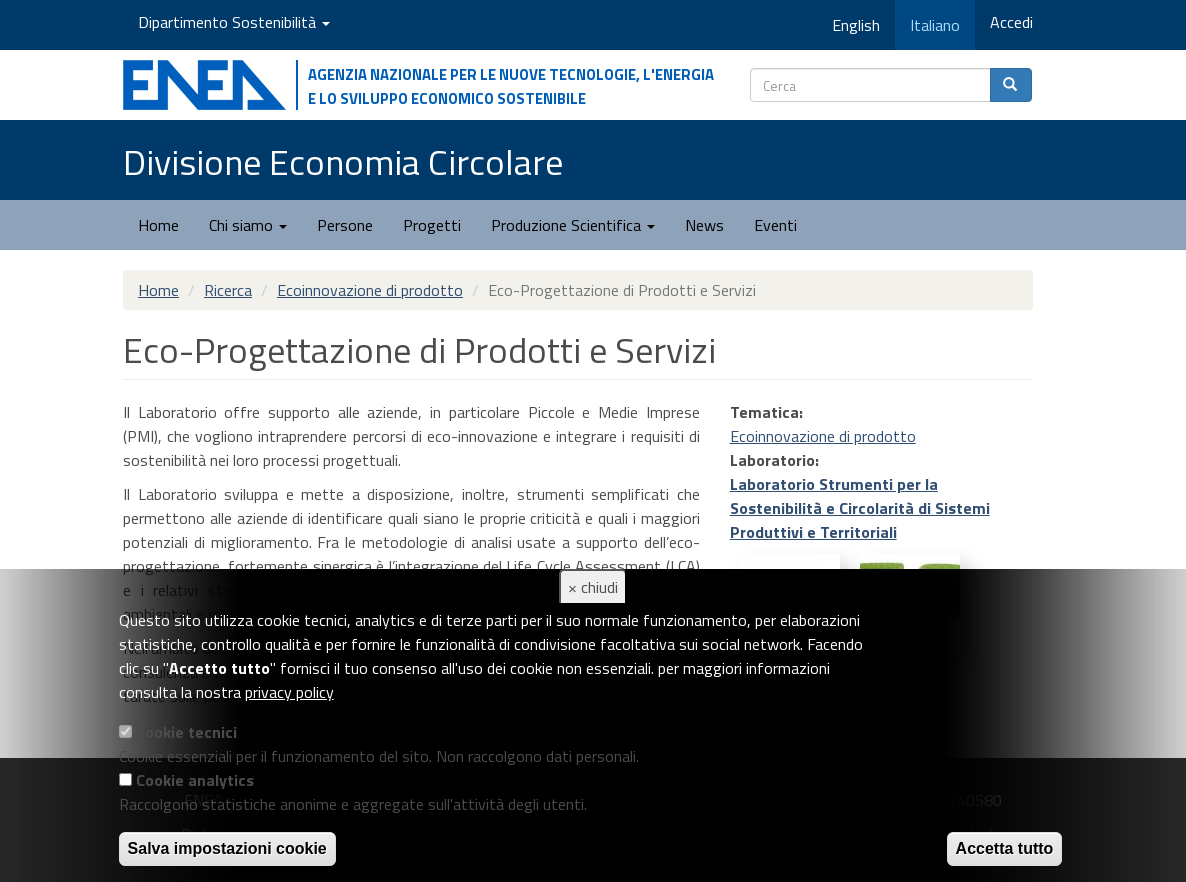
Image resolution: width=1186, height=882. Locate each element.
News (704, 225)
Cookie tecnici (186, 732)
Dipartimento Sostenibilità (234, 22)
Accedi (1011, 22)
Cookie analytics (195, 780)
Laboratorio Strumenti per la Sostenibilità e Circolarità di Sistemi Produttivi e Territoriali (860, 508)
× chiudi (593, 587)
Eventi (775, 225)
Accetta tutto (1005, 848)
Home (158, 225)
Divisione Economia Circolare (343, 161)
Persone (345, 225)
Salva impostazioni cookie (227, 848)
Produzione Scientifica (573, 225)
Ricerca (228, 290)
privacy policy (289, 692)
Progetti (432, 225)
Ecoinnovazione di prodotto (370, 290)
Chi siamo (248, 225)
